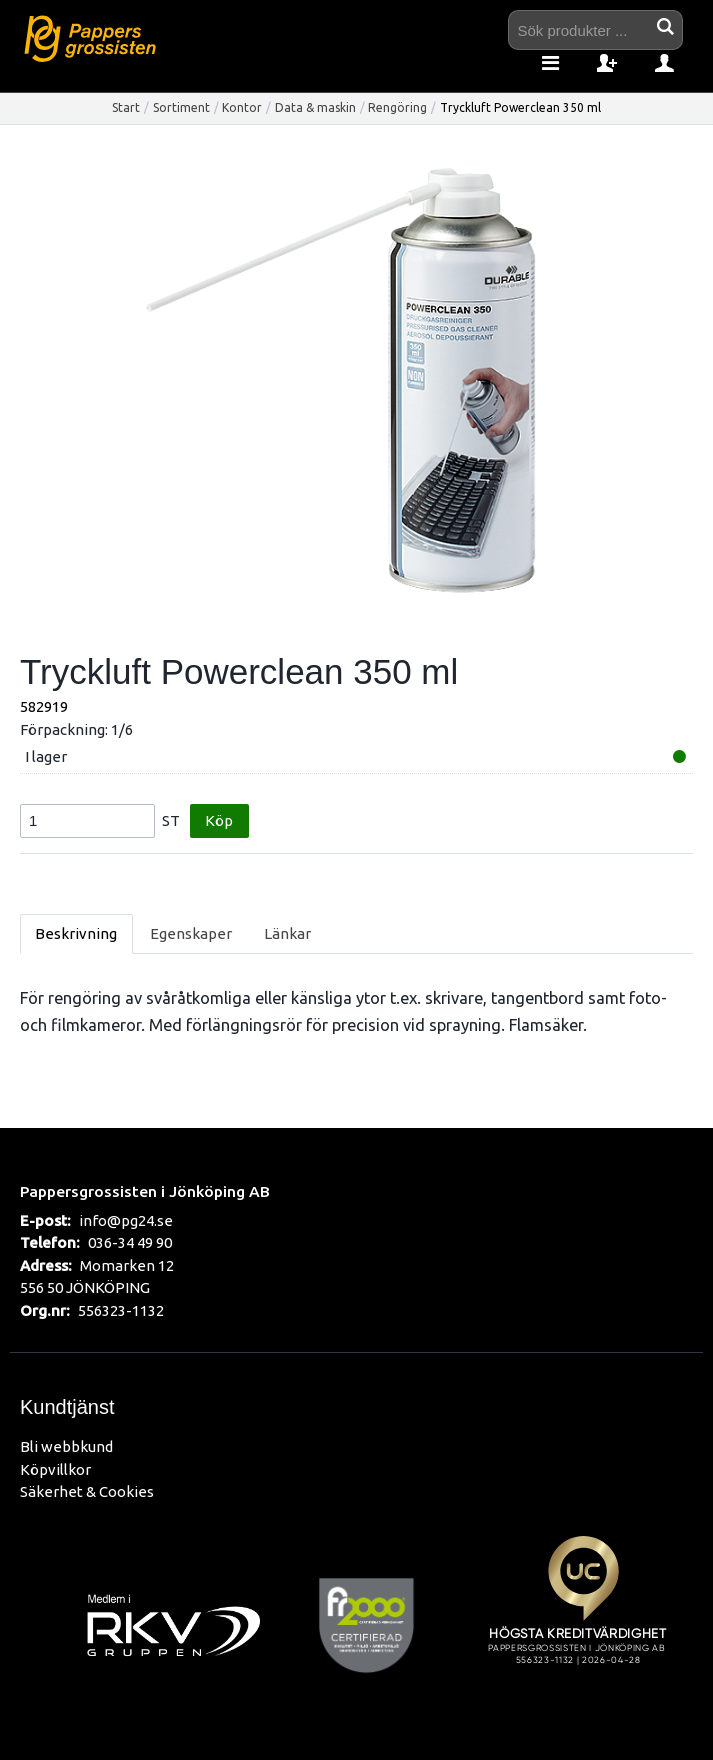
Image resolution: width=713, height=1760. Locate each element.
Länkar (287, 933)
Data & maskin (315, 107)
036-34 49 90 (130, 1242)
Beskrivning (76, 933)
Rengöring (397, 107)
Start (126, 107)
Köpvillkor (55, 1469)
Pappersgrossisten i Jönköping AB (145, 1191)
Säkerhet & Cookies (87, 1491)
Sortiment (181, 107)
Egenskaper (191, 933)
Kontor (242, 107)
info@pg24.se (126, 1220)
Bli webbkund (66, 1446)
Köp (219, 820)
